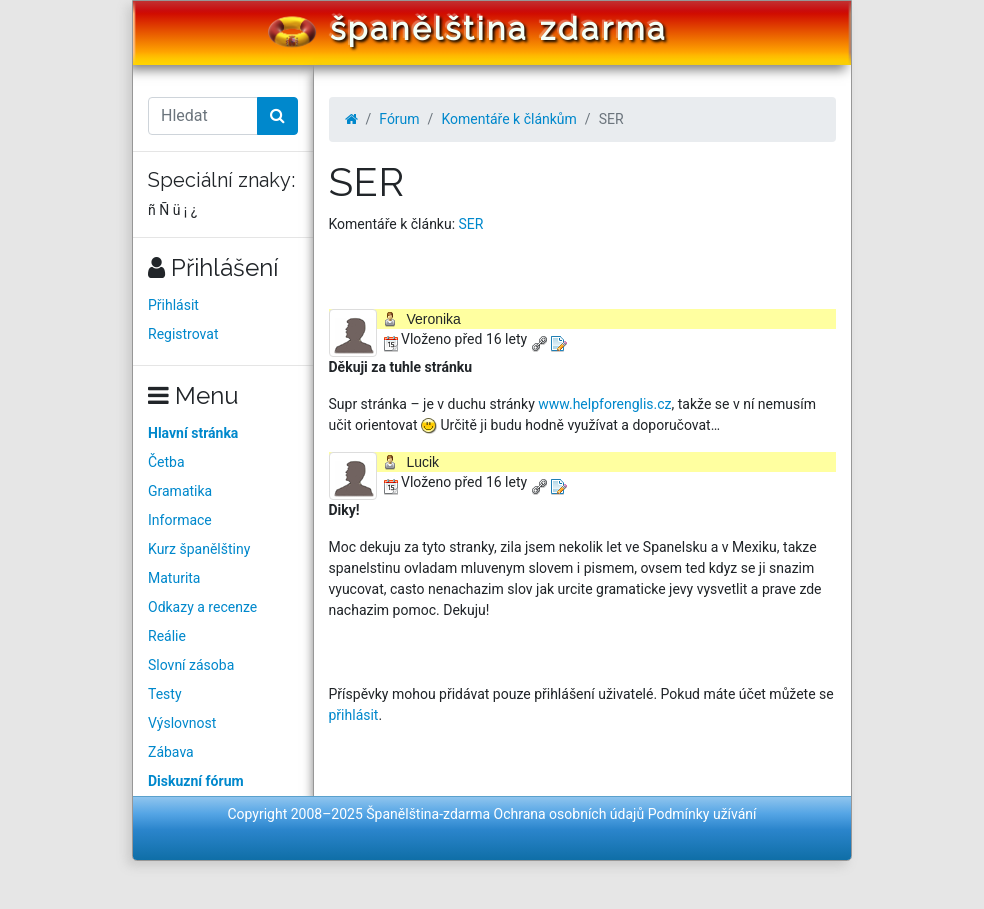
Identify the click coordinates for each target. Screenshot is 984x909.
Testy (165, 694)
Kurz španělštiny (199, 549)
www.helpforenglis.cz (604, 404)
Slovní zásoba (191, 665)
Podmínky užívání (702, 814)
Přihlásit (173, 305)
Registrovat (183, 334)
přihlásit (354, 715)
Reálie (167, 636)
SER (471, 224)
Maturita (174, 578)
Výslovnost (182, 723)
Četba (166, 462)
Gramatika (180, 491)
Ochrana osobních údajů (569, 814)
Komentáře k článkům (508, 119)
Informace (180, 520)
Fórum (399, 119)
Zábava (171, 752)
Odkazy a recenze (202, 607)
